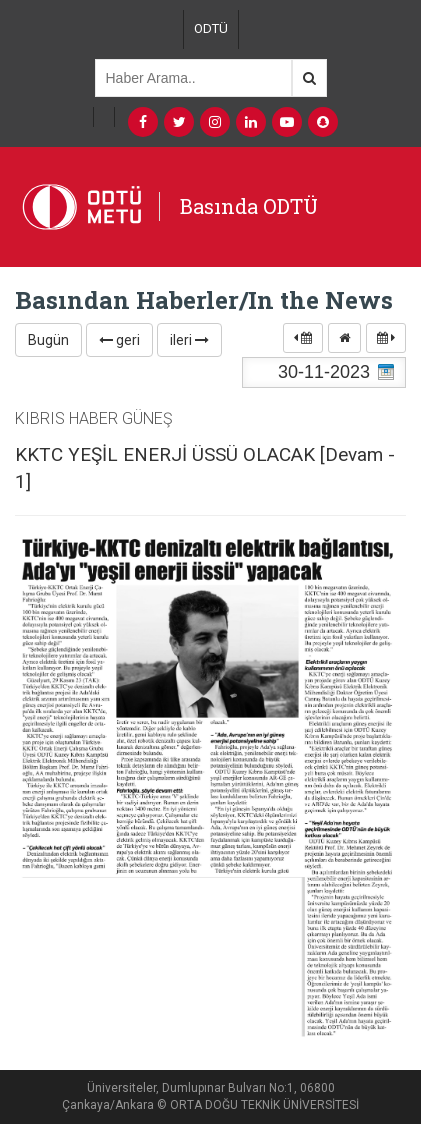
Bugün (48, 340)
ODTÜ (211, 28)
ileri (189, 340)
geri (119, 340)
